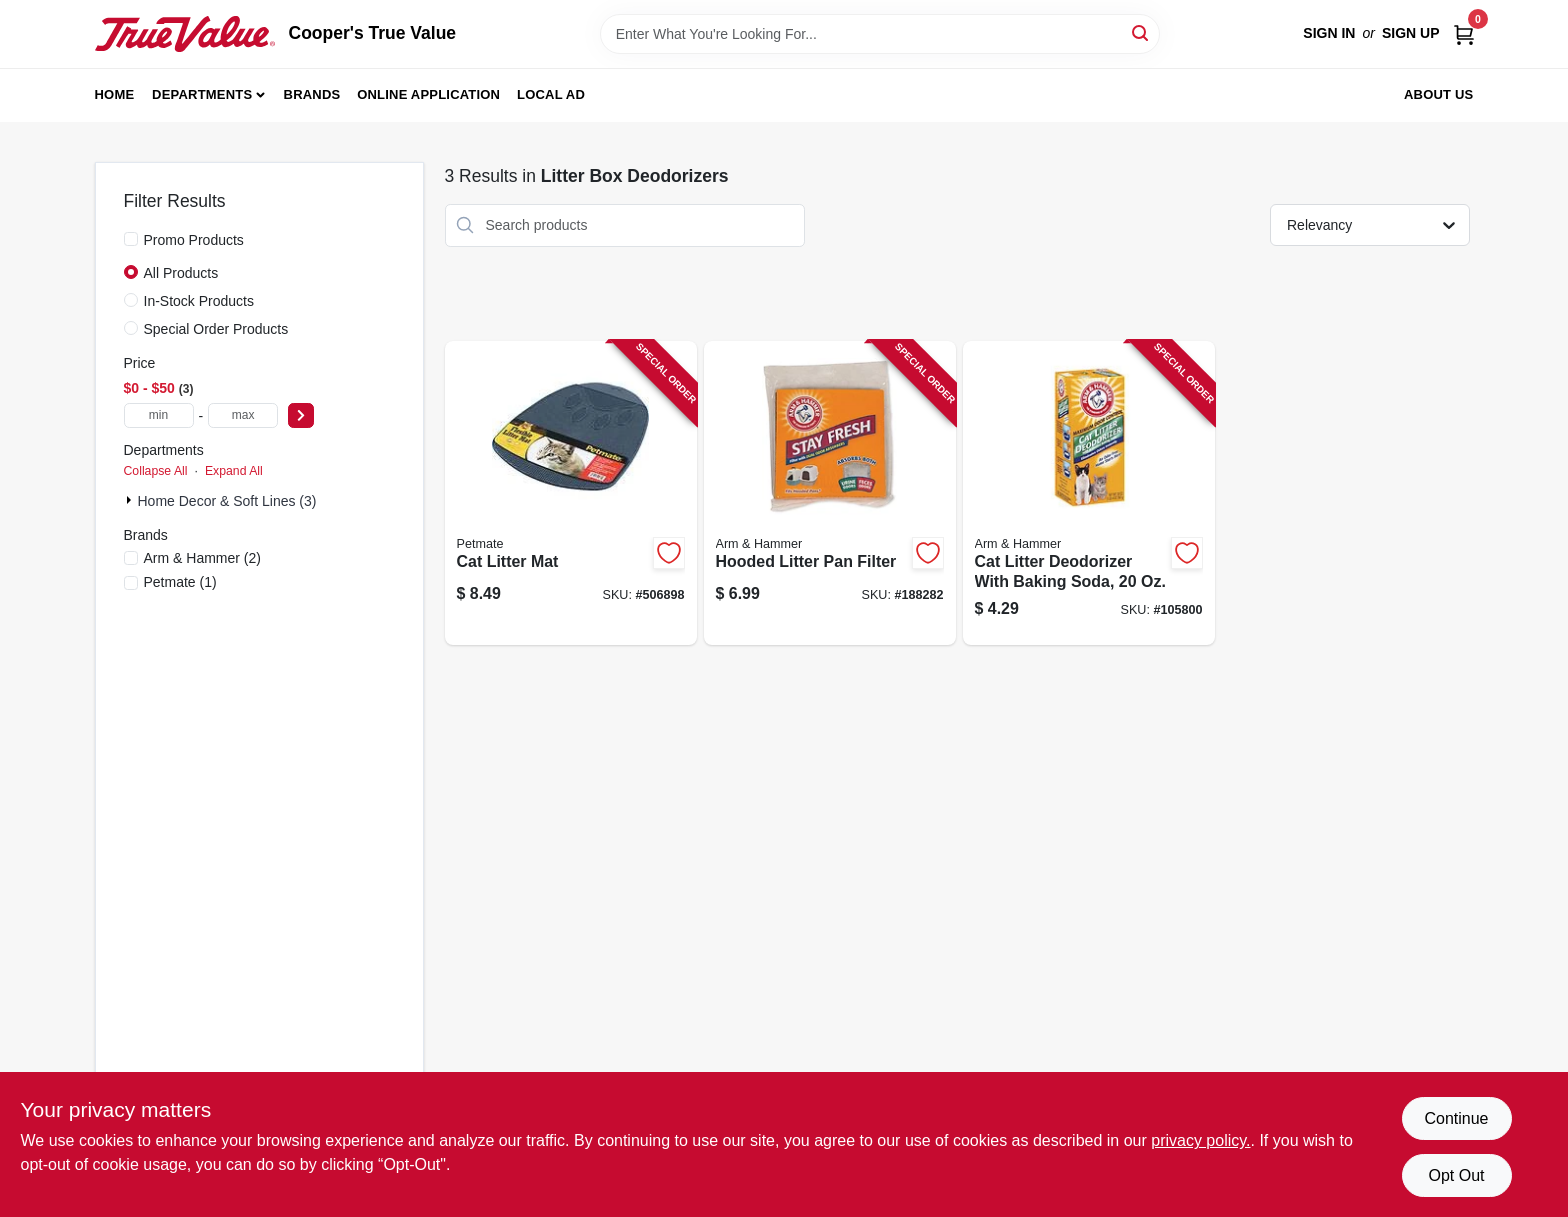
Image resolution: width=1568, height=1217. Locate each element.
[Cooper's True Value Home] (185, 34)
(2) (202, 558)
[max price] (243, 415)
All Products (181, 273)
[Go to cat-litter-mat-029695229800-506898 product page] (571, 493)
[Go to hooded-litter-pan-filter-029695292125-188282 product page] (830, 493)
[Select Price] (301, 415)
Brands (312, 94)
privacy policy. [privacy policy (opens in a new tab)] (1200, 1140)
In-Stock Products (199, 301)
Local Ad (551, 94)
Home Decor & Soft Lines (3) (227, 501)
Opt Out (1456, 1175)
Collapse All (156, 471)
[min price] (159, 415)
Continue (1456, 1118)
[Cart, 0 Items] (1464, 33)
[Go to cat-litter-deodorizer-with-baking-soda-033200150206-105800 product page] (1089, 493)
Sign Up (1411, 33)
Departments (202, 94)
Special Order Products (216, 329)
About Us (1439, 94)
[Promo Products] (131, 239)
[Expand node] (131, 500)
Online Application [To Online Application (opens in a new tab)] (428, 94)
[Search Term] (880, 34)
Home (115, 94)
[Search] (1141, 32)
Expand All (234, 471)
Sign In (1329, 33)
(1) (180, 582)
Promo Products (194, 240)
